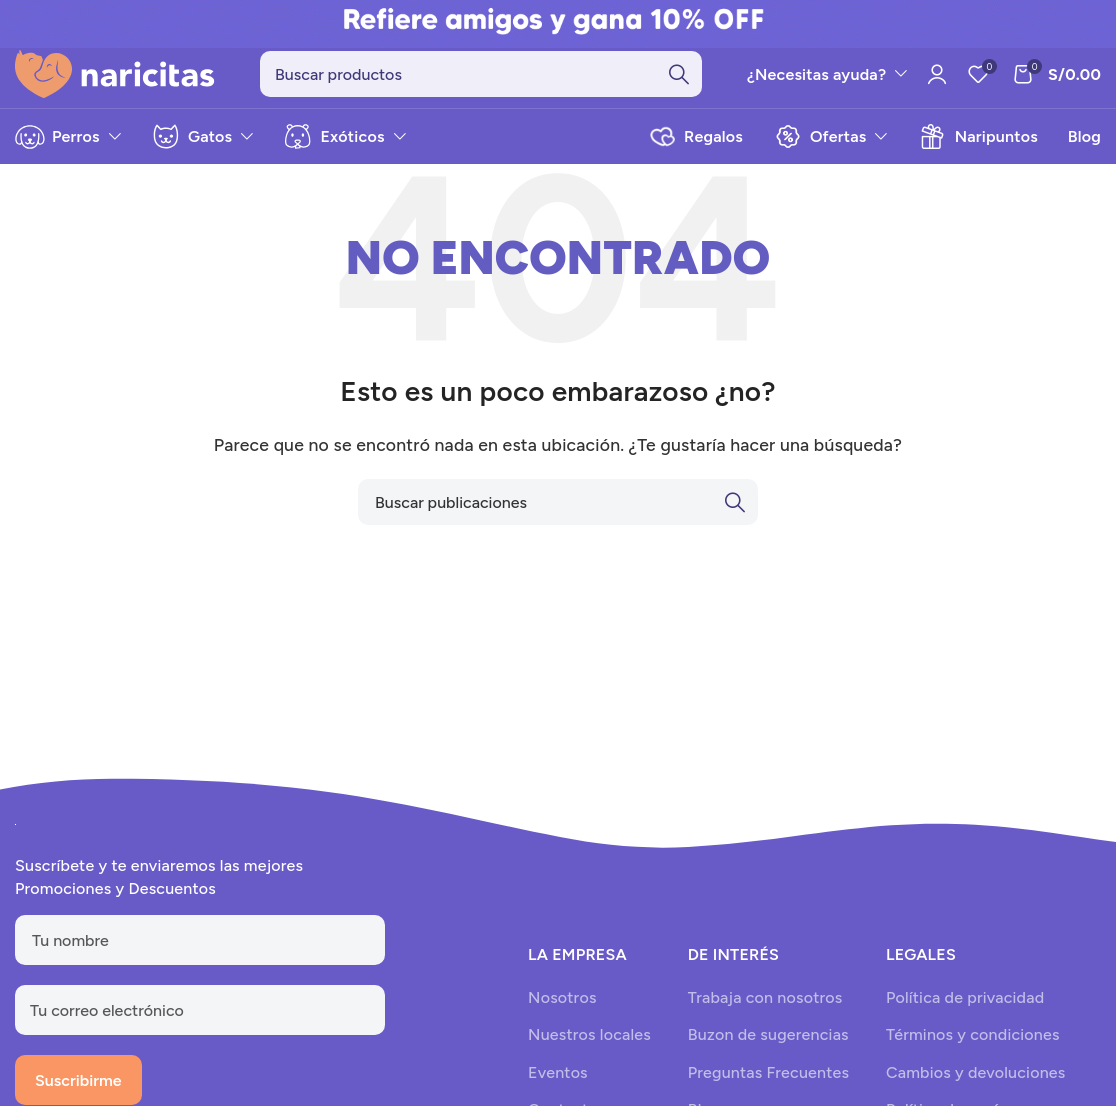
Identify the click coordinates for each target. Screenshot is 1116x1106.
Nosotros (562, 1008)
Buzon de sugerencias (768, 1046)
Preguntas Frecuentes (768, 1083)
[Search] (481, 80)
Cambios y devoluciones (975, 1083)
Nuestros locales (589, 1046)
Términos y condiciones (973, 1046)
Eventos (558, 1083)
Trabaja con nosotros (765, 1008)
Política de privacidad (965, 1008)
